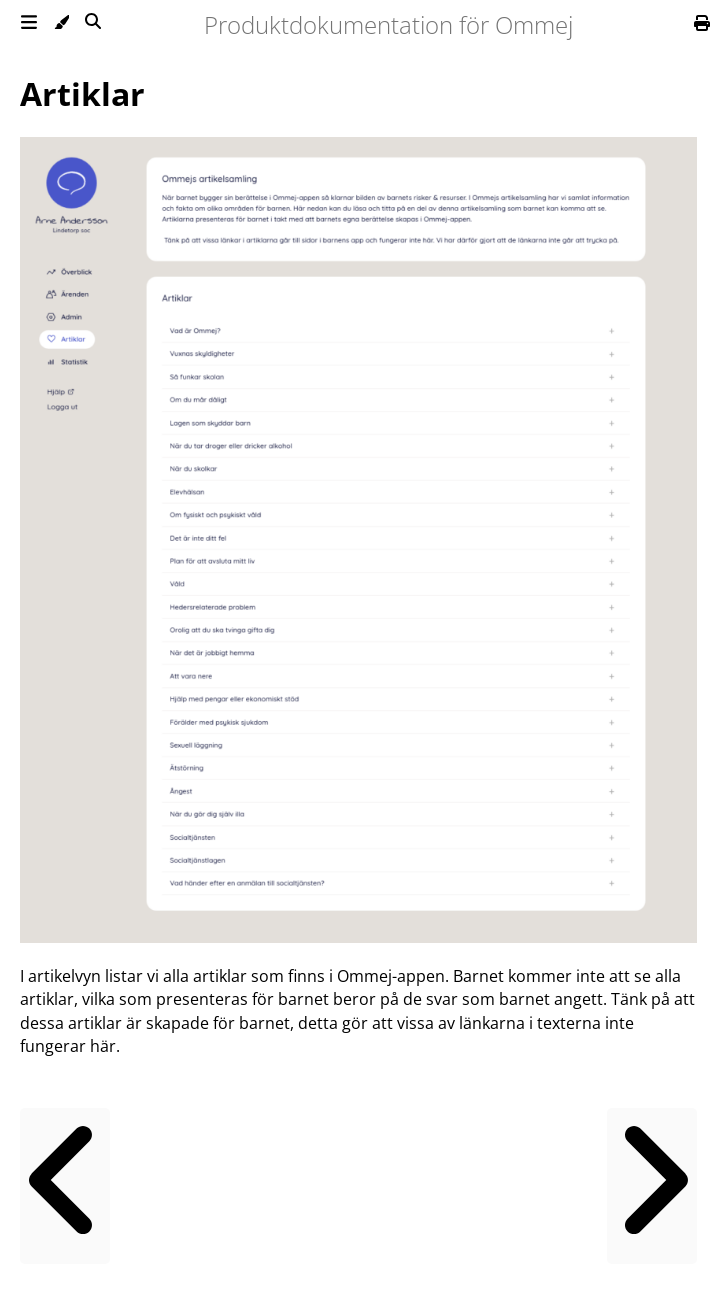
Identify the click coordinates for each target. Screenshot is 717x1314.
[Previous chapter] (65, 1186)
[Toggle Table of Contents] (21, 25)
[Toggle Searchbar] (85, 25)
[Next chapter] (652, 1186)
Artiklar (82, 93)
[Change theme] (53, 25)
